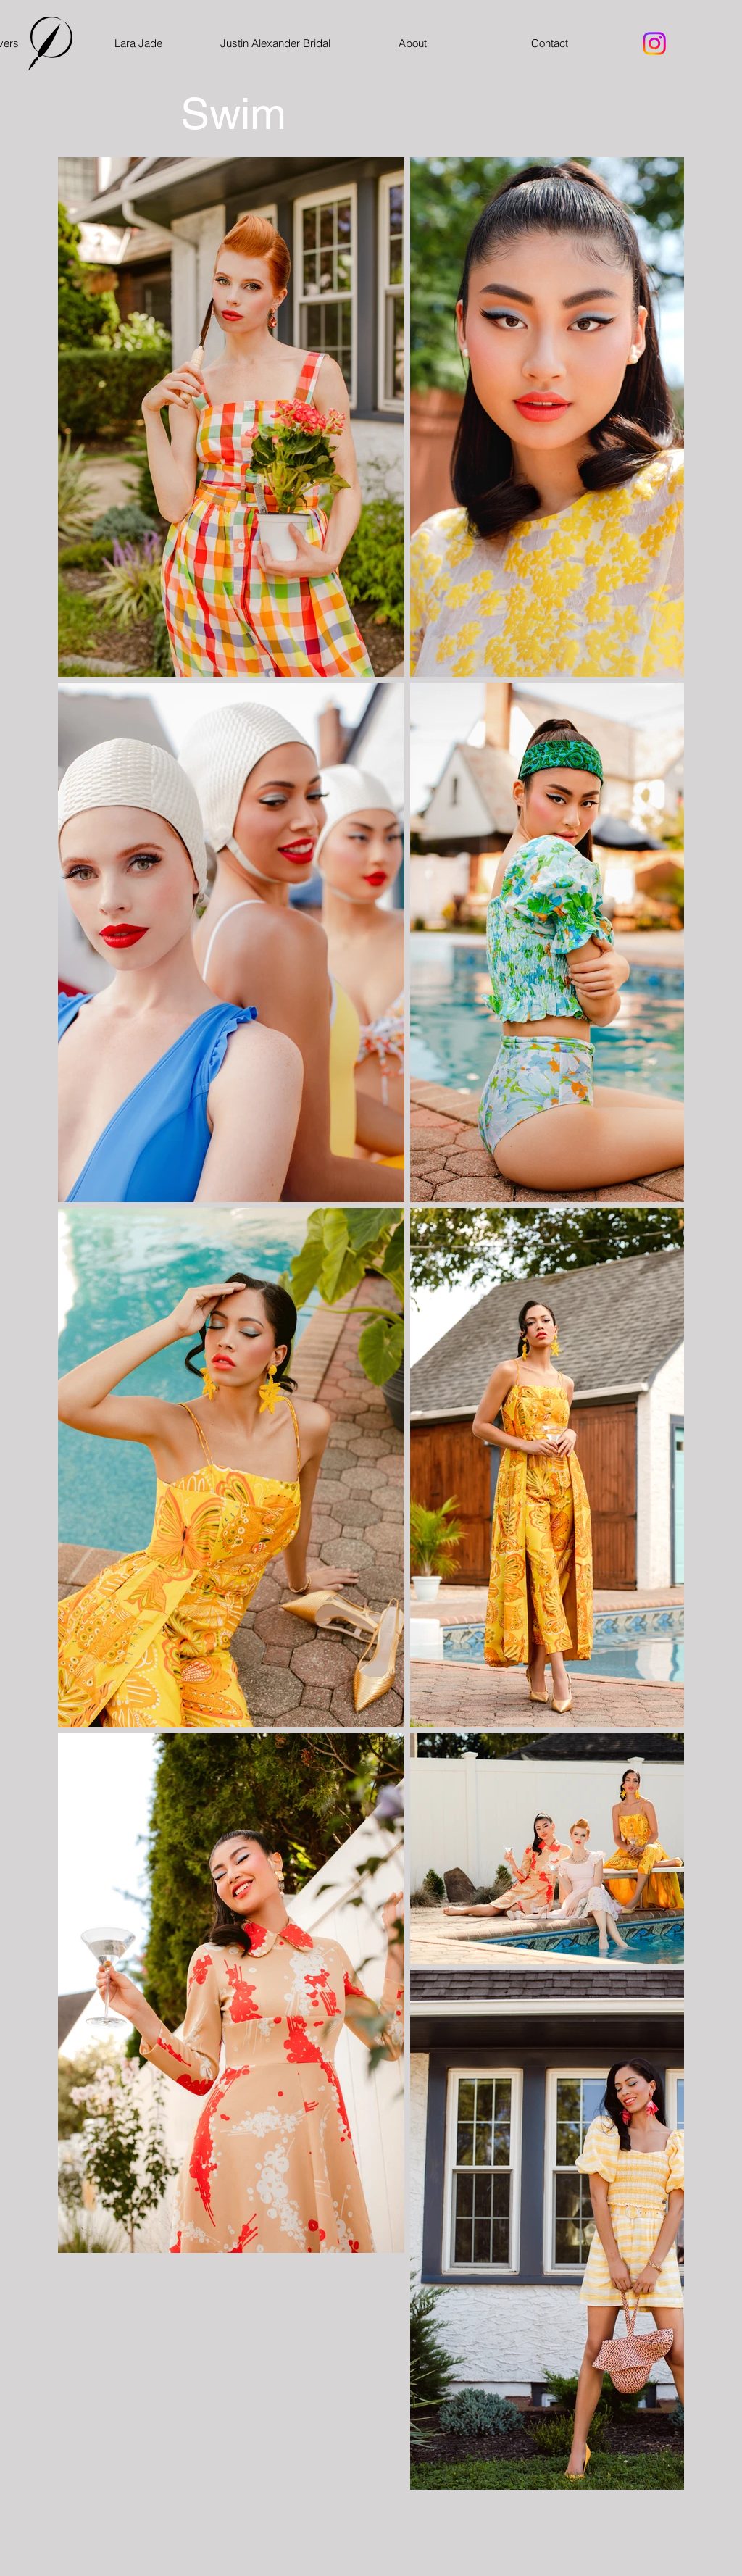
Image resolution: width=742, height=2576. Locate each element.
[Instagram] (654, 43)
